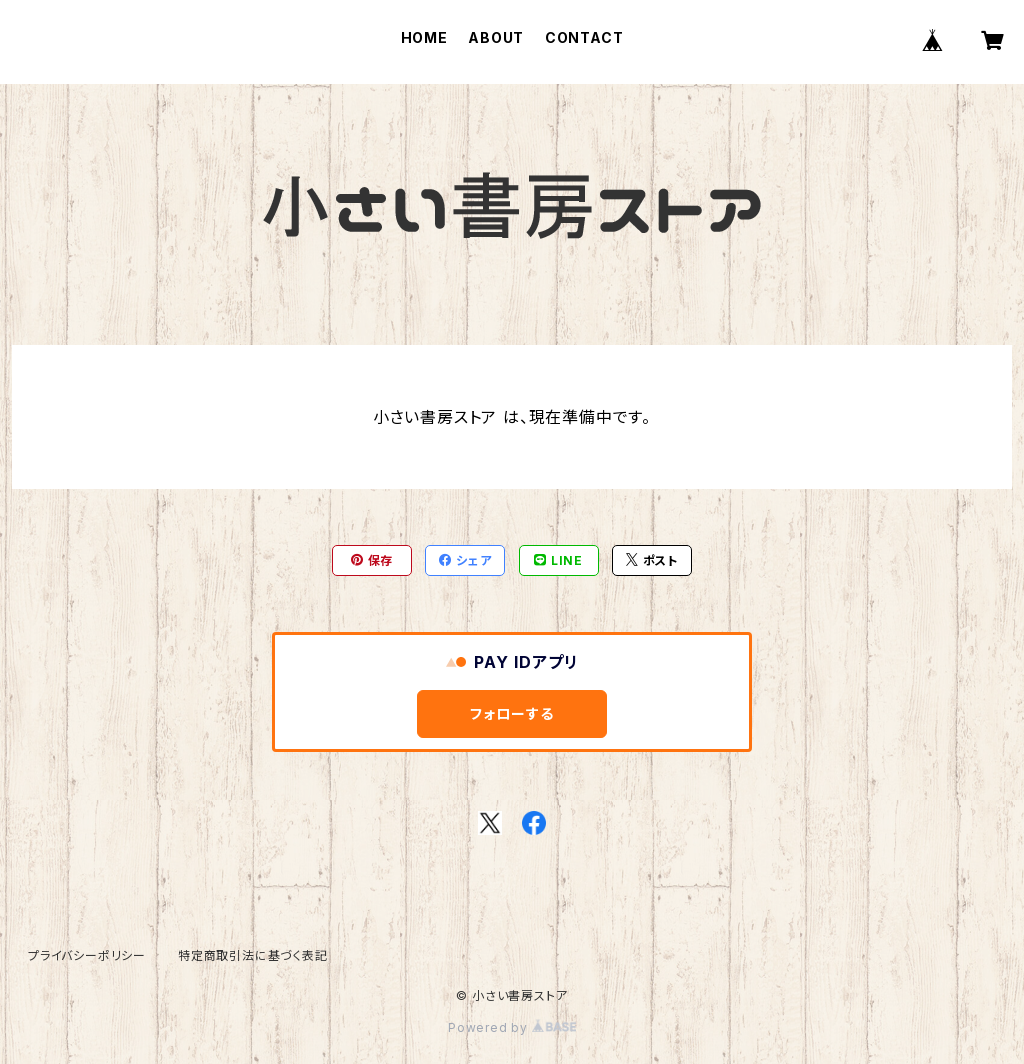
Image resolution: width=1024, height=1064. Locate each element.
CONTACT (584, 37)
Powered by (512, 1027)
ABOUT (496, 37)
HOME (424, 37)
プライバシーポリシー (87, 955)
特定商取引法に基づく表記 (253, 955)
